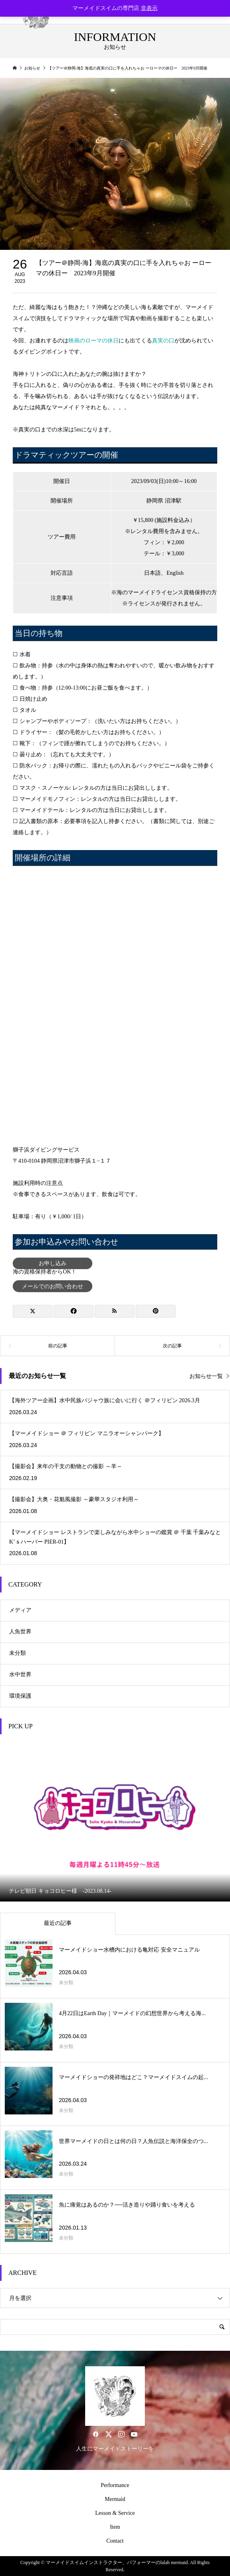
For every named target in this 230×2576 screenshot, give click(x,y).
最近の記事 (58, 1923)
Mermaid (115, 2499)
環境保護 (20, 1696)
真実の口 (163, 341)
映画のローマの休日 (93, 341)
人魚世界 (20, 1632)
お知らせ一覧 (206, 1376)
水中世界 (20, 1674)
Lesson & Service (115, 2513)
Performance (115, 2485)
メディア (20, 1610)
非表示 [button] (149, 8)
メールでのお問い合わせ (52, 1286)
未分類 (17, 1653)
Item (115, 2527)
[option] (115, 1821)
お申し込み (52, 1263)
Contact (115, 2541)
